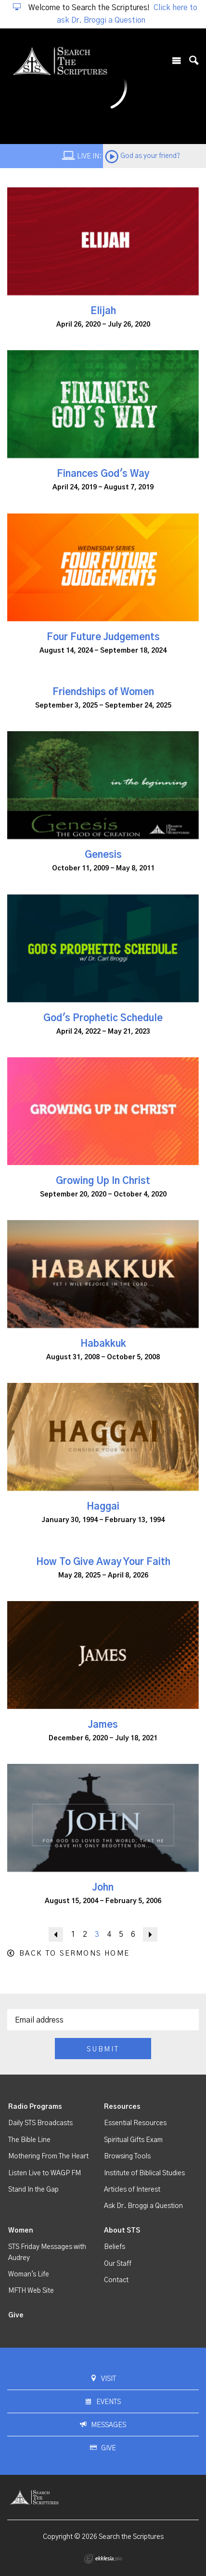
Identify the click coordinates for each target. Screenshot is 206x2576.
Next (150, 1934)
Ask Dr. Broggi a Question (143, 2206)
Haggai (103, 1506)
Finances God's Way (103, 474)
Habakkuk (103, 1344)
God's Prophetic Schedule (103, 1018)
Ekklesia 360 (103, 2558)
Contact (116, 2280)
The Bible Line (29, 2140)
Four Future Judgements (103, 637)
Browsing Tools (127, 2156)
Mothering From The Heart (48, 2156)
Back (56, 1934)
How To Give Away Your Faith (103, 1562)
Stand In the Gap (33, 2189)
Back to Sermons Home (74, 1953)
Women (20, 2230)
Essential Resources (135, 2123)
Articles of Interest (132, 2189)
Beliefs (114, 2247)
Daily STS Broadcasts (40, 2123)
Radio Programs (35, 2106)
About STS (122, 2230)
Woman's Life (28, 2274)
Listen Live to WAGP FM (44, 2173)
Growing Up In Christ (103, 1181)
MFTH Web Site (31, 2290)
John (103, 1888)
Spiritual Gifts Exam (133, 2140)
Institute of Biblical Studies (144, 2173)
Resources (122, 2106)
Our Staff (117, 2264)
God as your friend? (150, 156)
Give (16, 2315)
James (103, 1725)
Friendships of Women (103, 692)
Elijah (103, 311)
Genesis (103, 855)
